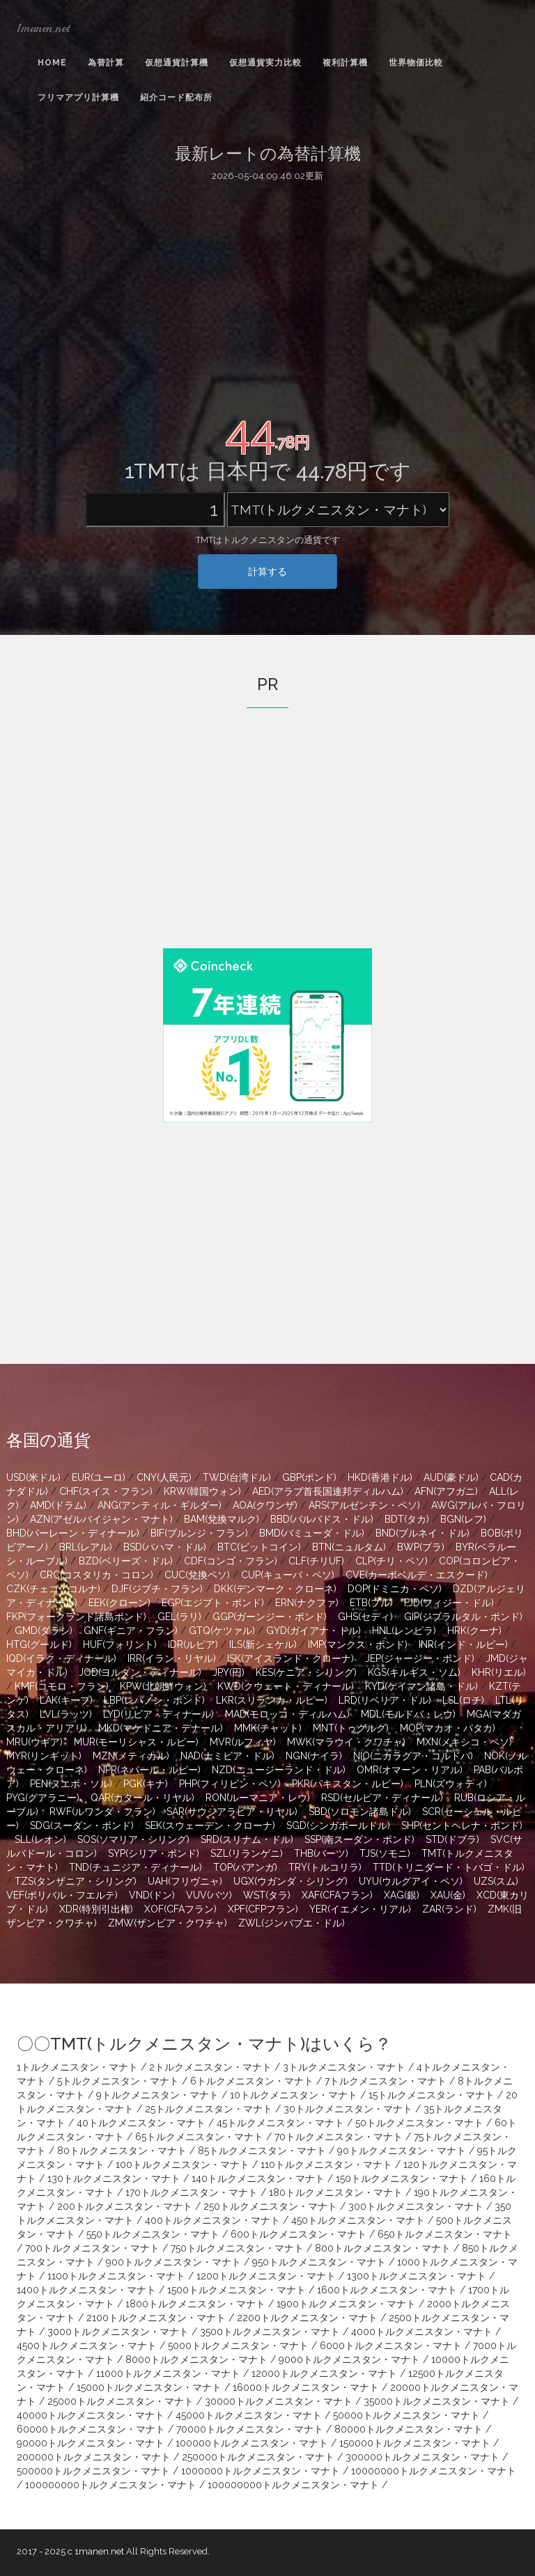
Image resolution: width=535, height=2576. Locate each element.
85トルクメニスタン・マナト (262, 2150)
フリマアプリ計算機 (78, 97)
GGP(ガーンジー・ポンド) (269, 1616)
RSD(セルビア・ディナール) (382, 1797)
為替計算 (106, 63)
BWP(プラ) (420, 1547)
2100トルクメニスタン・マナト (156, 2317)
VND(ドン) (152, 1895)
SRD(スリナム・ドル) (247, 1839)
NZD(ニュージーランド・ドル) (279, 1769)
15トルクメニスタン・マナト (432, 2094)
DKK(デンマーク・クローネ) (275, 1588)
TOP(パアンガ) (245, 1867)
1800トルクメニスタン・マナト (195, 2303)
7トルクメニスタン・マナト (386, 2081)
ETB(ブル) (371, 1602)
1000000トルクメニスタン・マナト (260, 2470)
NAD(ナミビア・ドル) (227, 1755)
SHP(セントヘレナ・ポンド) (461, 1825)
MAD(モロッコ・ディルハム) (287, 1714)
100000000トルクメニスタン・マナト (110, 2484)
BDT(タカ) (407, 1519)
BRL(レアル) (85, 1547)
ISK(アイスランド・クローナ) (290, 1658)
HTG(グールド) (39, 1644)
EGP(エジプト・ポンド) (213, 1602)
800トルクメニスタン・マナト (383, 2248)
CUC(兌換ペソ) (197, 1574)
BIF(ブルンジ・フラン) (199, 1533)
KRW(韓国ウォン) (202, 1491)
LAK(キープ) (66, 1700)
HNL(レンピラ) (404, 1630)
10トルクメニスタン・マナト (293, 2094)
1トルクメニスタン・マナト (77, 2067)
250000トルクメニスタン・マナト (258, 2457)
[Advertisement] (267, 294)
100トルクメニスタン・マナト (182, 2164)
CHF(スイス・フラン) (106, 1491)
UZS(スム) (496, 1881)
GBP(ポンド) (309, 1477)
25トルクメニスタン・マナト (208, 2108)
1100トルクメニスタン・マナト (116, 2276)
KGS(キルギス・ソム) (414, 1672)
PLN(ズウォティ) (450, 1783)
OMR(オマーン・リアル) (410, 1769)
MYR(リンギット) (44, 1755)
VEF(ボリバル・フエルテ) (62, 1895)
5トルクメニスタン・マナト (118, 2081)
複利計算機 (345, 63)
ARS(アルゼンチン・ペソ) (364, 1505)
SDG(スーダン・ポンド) (82, 1825)
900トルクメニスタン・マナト (173, 2262)
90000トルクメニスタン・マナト (90, 2443)
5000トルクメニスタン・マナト (238, 2345)
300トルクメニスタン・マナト (415, 2206)
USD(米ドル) (33, 1477)
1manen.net (43, 28)
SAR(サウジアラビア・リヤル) (231, 1811)
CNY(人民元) (164, 1477)
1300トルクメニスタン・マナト (416, 2276)
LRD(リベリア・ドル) (385, 1700)
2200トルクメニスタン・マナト (307, 2317)
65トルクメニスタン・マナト (199, 2136)
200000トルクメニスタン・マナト (94, 2457)
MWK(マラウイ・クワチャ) (346, 1742)
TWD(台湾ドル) (237, 1477)
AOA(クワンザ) (265, 1505)
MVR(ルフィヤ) (243, 1742)
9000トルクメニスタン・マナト (349, 2359)
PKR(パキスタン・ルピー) (347, 1783)
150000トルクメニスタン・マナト (414, 2443)
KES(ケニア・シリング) (306, 1672)
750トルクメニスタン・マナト (237, 2248)
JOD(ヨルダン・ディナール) (140, 1672)
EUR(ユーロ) (98, 1477)
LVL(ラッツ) (66, 1714)
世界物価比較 (416, 63)
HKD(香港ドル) (380, 1477)
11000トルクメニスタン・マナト (168, 2373)
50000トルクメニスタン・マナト (406, 2415)
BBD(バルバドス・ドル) (321, 1519)
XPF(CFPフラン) (263, 1909)
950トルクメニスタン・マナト (319, 2262)
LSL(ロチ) (463, 1700)
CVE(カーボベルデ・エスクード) (417, 1574)
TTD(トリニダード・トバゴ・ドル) (449, 1867)
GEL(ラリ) (179, 1616)
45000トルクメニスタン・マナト (249, 2415)
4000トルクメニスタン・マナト (422, 2331)
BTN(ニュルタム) (349, 1547)
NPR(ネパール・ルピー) (149, 1769)
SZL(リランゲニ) (246, 1853)
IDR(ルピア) (193, 1644)
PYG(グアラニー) (42, 1797)
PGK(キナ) (145, 1783)
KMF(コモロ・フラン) (62, 1686)
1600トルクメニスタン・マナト (387, 2289)
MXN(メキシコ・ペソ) (464, 1742)
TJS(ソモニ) (384, 1853)
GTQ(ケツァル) (222, 1630)
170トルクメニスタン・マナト (191, 2192)
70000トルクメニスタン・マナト (249, 2429)
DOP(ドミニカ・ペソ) (395, 1588)
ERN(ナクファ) (307, 1602)
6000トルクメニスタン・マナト (391, 2345)
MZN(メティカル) (131, 1755)
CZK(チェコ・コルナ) (53, 1588)
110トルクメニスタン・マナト (326, 2164)
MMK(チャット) (268, 1728)
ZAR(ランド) (449, 1909)
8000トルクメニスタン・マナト (196, 2359)
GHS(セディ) (365, 1616)
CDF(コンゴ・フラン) (230, 1560)
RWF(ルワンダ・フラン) (102, 1811)
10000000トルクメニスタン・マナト (433, 2470)
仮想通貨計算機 (176, 63)
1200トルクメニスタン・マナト (266, 2276)
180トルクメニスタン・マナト (336, 2192)
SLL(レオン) (40, 1839)
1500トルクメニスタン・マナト (236, 2289)
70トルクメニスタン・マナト (338, 2136)
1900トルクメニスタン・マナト (346, 2303)
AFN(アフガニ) (446, 1491)
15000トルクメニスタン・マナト (149, 2387)
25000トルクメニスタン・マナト (120, 2401)
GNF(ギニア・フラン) (131, 1630)
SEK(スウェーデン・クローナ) (210, 1825)
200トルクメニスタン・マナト (124, 2206)
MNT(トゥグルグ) (351, 1728)
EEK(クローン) (119, 1602)
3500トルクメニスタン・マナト (270, 2331)
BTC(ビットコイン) (259, 1547)
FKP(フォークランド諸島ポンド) (76, 1616)
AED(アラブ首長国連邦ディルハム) (327, 1491)
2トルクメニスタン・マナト (210, 2067)
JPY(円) (228, 1672)
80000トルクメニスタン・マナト (408, 2429)
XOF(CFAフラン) (180, 1909)
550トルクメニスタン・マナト (152, 2234)
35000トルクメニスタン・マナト (437, 2401)
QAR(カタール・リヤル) (142, 1797)
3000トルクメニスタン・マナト (118, 2331)
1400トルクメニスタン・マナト (86, 2289)
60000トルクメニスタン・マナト (91, 2429)
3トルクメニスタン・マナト (344, 2067)
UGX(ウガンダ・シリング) (290, 1881)
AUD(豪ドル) (451, 1477)
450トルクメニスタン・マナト (358, 2220)
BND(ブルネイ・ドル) (422, 1533)
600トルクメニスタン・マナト (298, 2234)
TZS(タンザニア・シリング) (76, 1881)
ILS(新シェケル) (263, 1644)
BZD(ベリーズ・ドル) (126, 1560)
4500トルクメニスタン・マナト (87, 2345)
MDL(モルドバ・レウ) (408, 1714)
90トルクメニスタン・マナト (401, 2150)
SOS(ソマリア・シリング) (133, 1839)
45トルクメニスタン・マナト (280, 2122)
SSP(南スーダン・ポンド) (359, 1839)
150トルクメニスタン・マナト (402, 2178)
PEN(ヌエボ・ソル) (71, 1783)
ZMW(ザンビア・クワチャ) (167, 1923)
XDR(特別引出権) (96, 1909)
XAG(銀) (401, 1895)
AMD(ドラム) (58, 1505)
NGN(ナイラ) (314, 1755)
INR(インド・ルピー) (463, 1644)
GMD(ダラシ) (43, 1630)
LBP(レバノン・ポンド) (154, 1700)
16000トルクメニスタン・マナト (306, 2387)
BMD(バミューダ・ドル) (311, 1533)
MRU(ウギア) (34, 1742)
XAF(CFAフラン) (337, 1895)
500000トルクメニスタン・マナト (93, 2470)
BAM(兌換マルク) (221, 1519)
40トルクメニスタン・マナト (141, 2122)
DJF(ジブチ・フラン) (157, 1588)
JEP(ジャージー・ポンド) (419, 1658)
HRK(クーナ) (474, 1630)
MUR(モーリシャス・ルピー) (136, 1742)
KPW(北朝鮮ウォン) (163, 1686)
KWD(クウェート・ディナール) (285, 1686)
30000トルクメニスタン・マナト (278, 2401)
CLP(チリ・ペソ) (391, 1560)
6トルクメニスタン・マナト (251, 2081)
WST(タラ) (266, 1895)
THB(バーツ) (321, 1853)
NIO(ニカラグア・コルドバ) (413, 1755)
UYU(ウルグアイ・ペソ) (411, 1881)
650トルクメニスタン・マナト (445, 2234)
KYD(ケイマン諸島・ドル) (421, 1686)
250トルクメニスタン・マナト (270, 2206)
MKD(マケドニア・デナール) (160, 1728)
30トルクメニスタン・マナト (348, 2108)
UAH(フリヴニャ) (185, 1881)
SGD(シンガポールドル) (338, 1825)
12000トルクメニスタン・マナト (324, 2373)
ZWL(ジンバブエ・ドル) (291, 1923)
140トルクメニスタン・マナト (258, 2178)
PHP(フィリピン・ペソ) (230, 1783)
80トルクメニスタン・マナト (122, 2150)
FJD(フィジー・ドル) (449, 1602)
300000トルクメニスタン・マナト (422, 2457)
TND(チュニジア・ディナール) (135, 1867)
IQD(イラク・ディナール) (61, 1658)
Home (52, 63)
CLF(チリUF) (316, 1560)
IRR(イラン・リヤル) (171, 1658)
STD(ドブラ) (452, 1839)
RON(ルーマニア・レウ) (258, 1797)
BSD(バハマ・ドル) (164, 1547)
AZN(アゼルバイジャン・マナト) (101, 1519)
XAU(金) (448, 1895)
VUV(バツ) (209, 1895)
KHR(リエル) (499, 1672)
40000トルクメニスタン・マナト (90, 2415)
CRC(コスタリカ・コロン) (96, 1574)
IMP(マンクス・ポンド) (358, 1644)
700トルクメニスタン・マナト (92, 2248)
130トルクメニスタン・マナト (113, 2178)
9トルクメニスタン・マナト (157, 2094)
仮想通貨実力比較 (265, 63)
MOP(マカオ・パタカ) (447, 1728)
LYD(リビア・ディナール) (158, 1714)
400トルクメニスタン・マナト (212, 2220)
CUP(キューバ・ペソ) (287, 1574)
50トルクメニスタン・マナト (419, 2122)
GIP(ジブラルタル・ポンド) (463, 1616)
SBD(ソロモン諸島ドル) (360, 1811)
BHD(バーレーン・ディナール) (72, 1533)
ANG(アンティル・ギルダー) (160, 1505)
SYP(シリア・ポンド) (153, 1853)
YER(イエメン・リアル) (360, 1909)
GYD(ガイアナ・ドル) (313, 1630)
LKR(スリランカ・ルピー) (271, 1700)
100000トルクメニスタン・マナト (252, 2443)
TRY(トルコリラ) (325, 1867)
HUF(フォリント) (120, 1644)
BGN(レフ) (463, 1519)
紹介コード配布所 (176, 97)
